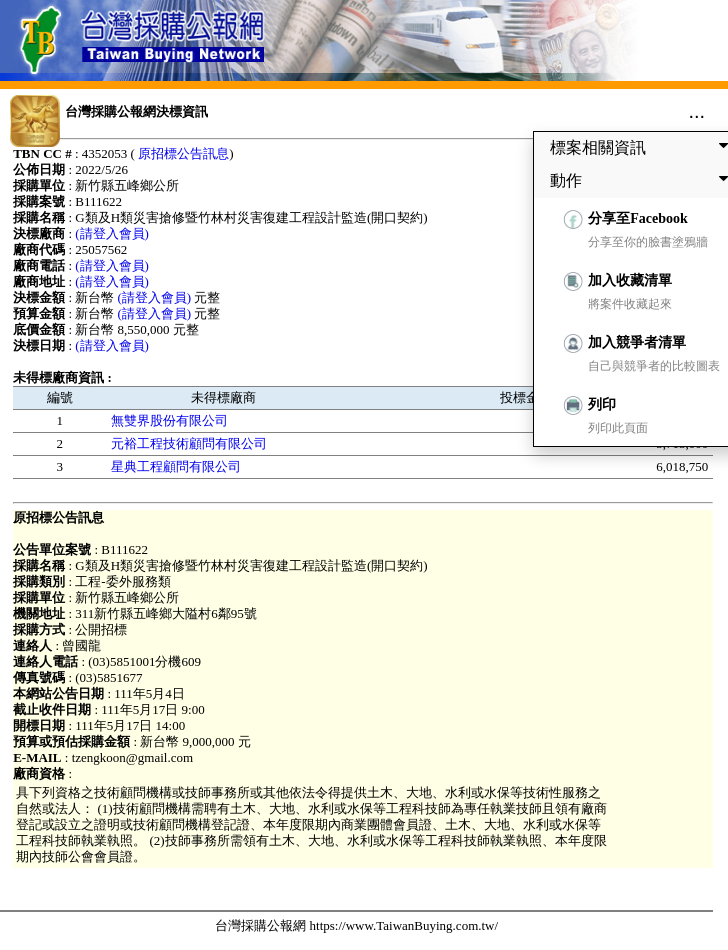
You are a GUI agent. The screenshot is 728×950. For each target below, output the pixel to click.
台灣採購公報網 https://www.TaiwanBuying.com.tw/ (356, 925)
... (696, 111)
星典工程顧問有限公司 (176, 466)
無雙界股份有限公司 (169, 420)
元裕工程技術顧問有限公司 (189, 443)
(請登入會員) (112, 233)
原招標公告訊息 (183, 153)
